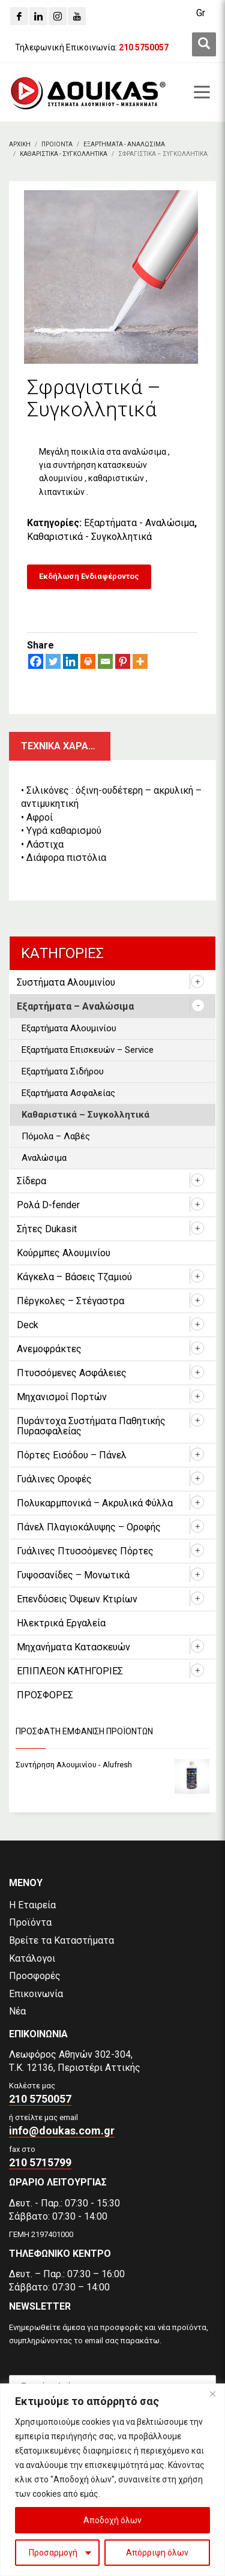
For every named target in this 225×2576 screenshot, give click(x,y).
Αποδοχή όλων (112, 2520)
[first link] (204, 44)
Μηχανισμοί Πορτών (62, 1397)
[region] (112, 2479)
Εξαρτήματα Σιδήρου (63, 1071)
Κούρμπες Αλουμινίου (63, 1253)
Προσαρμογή (53, 2552)
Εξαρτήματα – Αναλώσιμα (75, 1006)
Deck (27, 1325)
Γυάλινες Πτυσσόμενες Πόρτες (85, 1551)
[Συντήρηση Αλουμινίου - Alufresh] (112, 1765)
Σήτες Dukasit (47, 1229)
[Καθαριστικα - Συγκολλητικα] (63, 154)
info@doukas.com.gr (62, 2130)
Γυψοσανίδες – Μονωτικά (73, 1575)
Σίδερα (31, 1181)
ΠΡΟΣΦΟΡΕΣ (45, 1695)
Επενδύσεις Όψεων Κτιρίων (77, 1599)
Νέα (17, 2011)
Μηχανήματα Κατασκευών (73, 1647)
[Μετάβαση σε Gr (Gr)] (200, 13)
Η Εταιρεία (32, 1905)
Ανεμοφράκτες (49, 1349)
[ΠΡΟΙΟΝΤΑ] (57, 144)
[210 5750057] (144, 47)
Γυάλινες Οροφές (54, 1479)
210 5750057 (40, 2098)
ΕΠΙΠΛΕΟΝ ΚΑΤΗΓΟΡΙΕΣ (70, 1671)
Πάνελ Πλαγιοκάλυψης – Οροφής (89, 1527)
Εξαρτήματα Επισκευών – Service (88, 1049)
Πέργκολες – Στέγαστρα (70, 1301)
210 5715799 (40, 2162)
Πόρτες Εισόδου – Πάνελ (72, 1455)
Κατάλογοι (32, 1958)
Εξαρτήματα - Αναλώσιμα (139, 523)
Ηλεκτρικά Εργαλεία (61, 1623)
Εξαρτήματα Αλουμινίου (69, 1028)
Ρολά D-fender (48, 1205)
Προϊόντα (30, 1922)
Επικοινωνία (36, 1993)
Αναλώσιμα (44, 1157)
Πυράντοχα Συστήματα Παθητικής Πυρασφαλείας (91, 1426)
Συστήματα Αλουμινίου (66, 982)
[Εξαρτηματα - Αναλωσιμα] (124, 144)
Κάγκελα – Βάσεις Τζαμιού (74, 1277)
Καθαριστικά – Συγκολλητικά (85, 1114)
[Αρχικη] (20, 144)
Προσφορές (35, 1975)
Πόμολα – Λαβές (56, 1136)
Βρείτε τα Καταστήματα (61, 1940)
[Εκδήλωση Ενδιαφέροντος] (89, 577)
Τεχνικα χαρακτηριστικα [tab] (65, 746)
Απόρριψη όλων (157, 2552)
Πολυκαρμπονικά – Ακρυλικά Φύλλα (95, 1503)
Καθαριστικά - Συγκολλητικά (89, 536)
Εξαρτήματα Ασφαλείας (68, 1093)
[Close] (212, 2393)
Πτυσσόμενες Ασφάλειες (72, 1373)
